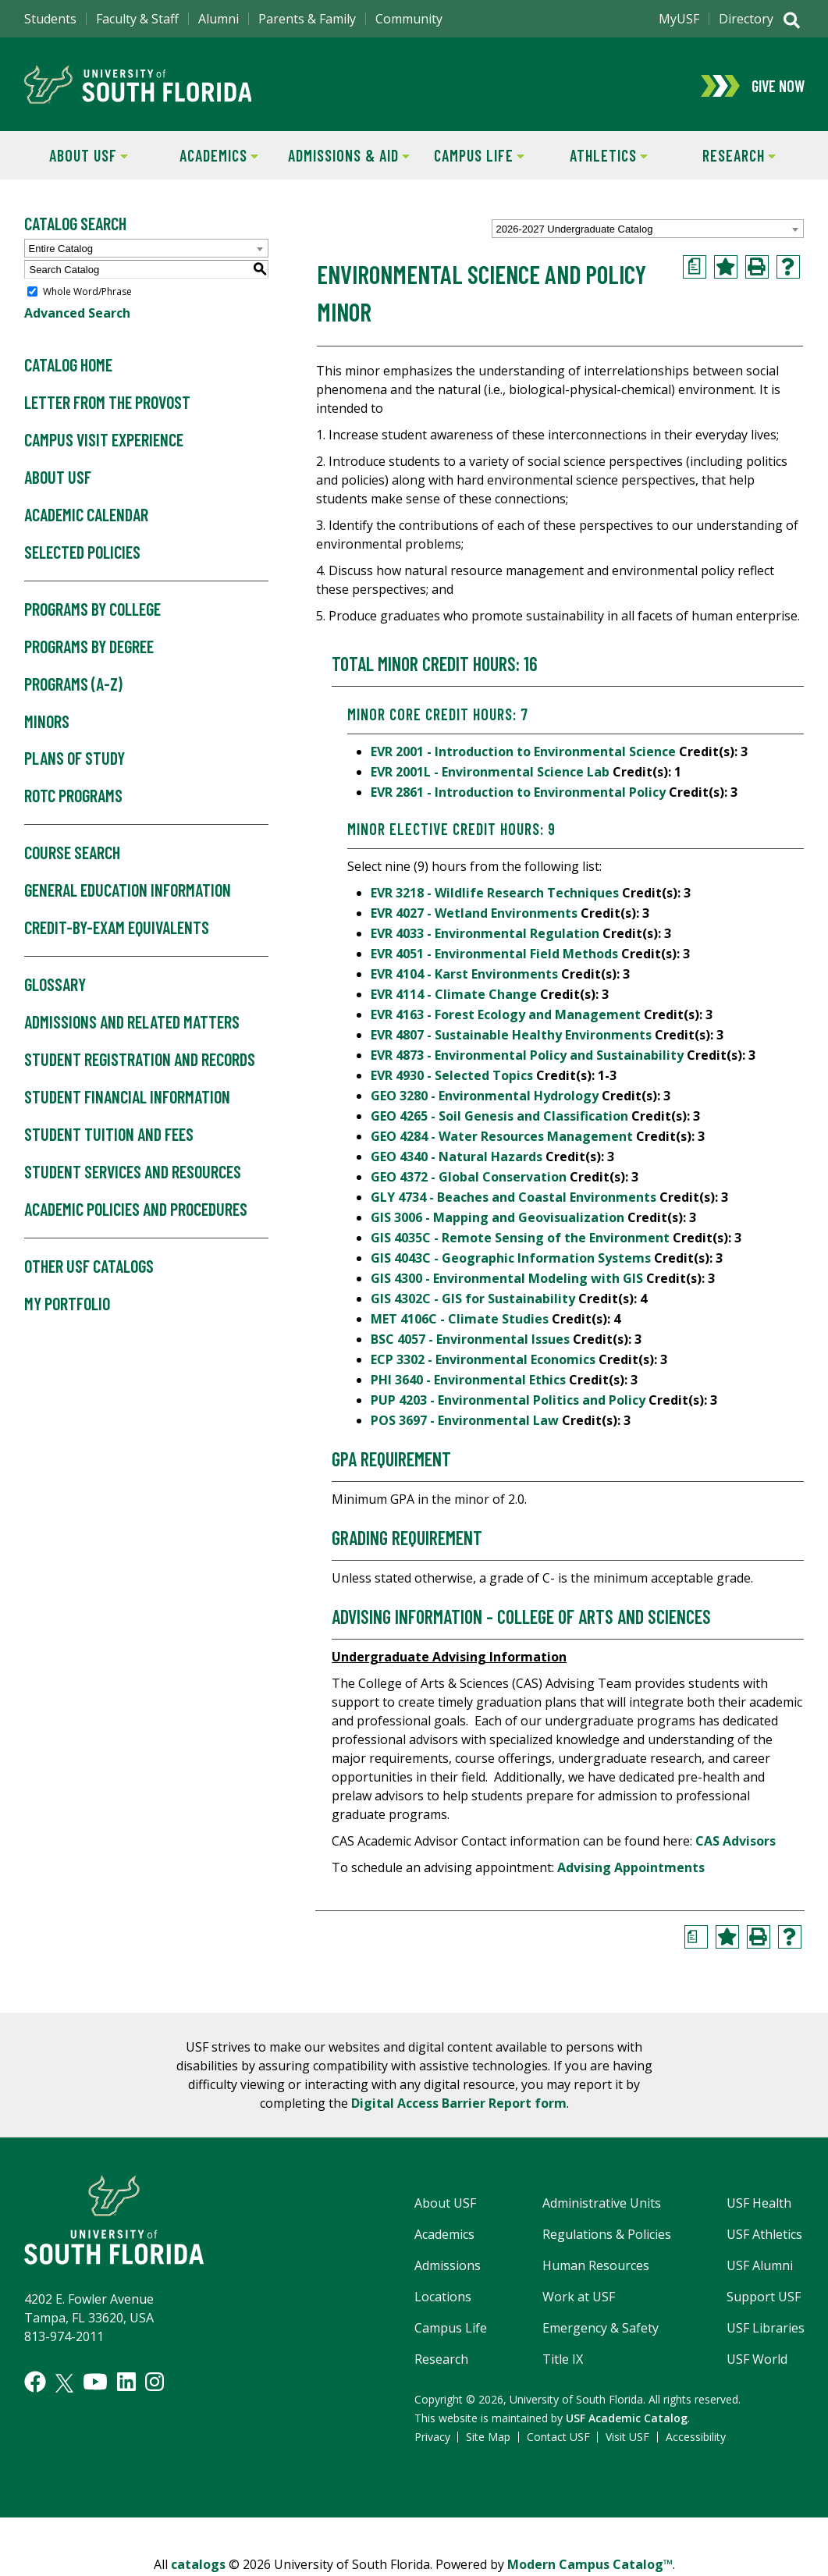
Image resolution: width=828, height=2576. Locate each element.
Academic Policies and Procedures (135, 1212)
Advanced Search (77, 315)
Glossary (55, 987)
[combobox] (648, 231)
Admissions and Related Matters (132, 1024)
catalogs (198, 2566)
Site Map (488, 2439)
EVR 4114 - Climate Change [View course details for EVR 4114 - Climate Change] (454, 996)
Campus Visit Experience (103, 442)
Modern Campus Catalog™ (590, 2566)
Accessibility (696, 2439)
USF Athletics (764, 2236)
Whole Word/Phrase (87, 293)
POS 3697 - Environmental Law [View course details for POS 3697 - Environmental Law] (465, 1422)
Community (408, 18)
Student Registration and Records (139, 1062)
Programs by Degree (89, 649)
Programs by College (92, 611)
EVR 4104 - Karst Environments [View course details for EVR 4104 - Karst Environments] (464, 976)
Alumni (218, 18)
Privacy (432, 2439)
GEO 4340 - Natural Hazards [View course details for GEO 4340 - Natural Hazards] (456, 1158)
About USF (76, 156)
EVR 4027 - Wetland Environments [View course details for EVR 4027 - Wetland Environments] (474, 915)
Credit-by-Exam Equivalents (116, 930)
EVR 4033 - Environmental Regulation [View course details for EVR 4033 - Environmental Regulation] (485, 935)
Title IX (562, 2361)
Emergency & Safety (600, 2330)
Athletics (596, 156)
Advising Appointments (631, 1869)
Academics (206, 156)
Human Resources (595, 2267)
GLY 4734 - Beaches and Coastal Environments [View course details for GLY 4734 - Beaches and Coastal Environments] (513, 1199)
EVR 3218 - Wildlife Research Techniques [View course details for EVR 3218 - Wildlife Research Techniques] (495, 895)
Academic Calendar (86, 517)
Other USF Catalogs (89, 1269)
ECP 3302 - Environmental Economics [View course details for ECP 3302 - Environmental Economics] (483, 1361)
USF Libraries (766, 2330)
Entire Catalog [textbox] (61, 251)
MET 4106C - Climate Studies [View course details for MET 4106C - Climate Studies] (460, 1321)
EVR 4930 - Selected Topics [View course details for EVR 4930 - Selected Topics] (452, 1077)
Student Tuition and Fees (109, 1137)
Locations (442, 2299)
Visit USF (627, 2439)
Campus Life (469, 156)
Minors (46, 723)
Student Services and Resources (132, 1174)
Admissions (447, 2267)
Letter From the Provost (107, 405)
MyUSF (679, 18)
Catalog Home (68, 367)
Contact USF (558, 2439)
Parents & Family (307, 18)
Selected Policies (82, 554)
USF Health (759, 2205)
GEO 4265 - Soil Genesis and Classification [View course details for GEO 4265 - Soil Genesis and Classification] (499, 1118)
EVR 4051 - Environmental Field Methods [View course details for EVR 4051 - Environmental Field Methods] (494, 956)
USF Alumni (760, 2267)
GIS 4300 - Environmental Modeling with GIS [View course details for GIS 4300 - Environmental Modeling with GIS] (507, 1280)
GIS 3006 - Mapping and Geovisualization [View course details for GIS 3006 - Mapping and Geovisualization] (497, 1219)
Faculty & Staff (137, 18)
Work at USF (578, 2299)
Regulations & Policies (606, 2236)
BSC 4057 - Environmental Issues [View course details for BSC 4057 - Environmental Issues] (470, 1341)
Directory (746, 18)
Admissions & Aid (347, 156)
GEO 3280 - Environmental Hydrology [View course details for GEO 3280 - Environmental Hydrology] (485, 1098)
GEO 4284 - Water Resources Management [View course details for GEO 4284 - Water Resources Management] (502, 1138)
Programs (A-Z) (73, 686)
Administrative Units (601, 2205)
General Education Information (127, 892)
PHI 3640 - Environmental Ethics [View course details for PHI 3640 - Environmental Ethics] (468, 1382)
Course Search (72, 855)
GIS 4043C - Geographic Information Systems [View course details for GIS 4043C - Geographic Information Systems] (511, 1260)
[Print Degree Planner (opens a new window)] (694, 269)
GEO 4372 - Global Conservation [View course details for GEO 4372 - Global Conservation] (469, 1179)
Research (725, 156)
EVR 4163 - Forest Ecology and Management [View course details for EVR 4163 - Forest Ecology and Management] (506, 1016)
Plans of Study (74, 760)
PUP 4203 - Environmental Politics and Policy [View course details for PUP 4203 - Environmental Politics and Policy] (508, 1402)
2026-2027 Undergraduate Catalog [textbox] (574, 231)
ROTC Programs (73, 798)
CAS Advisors (735, 1843)
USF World (757, 2361)
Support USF (764, 2299)
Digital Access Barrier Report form (459, 2105)
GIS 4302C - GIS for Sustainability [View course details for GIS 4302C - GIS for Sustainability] (473, 1300)
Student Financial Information (127, 1099)
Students (50, 18)
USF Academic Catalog (627, 2420)
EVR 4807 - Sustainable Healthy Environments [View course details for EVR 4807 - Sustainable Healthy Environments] (511, 1037)
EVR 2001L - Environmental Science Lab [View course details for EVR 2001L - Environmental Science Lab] (490, 774)
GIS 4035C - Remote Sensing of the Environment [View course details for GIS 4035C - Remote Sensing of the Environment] (520, 1240)
